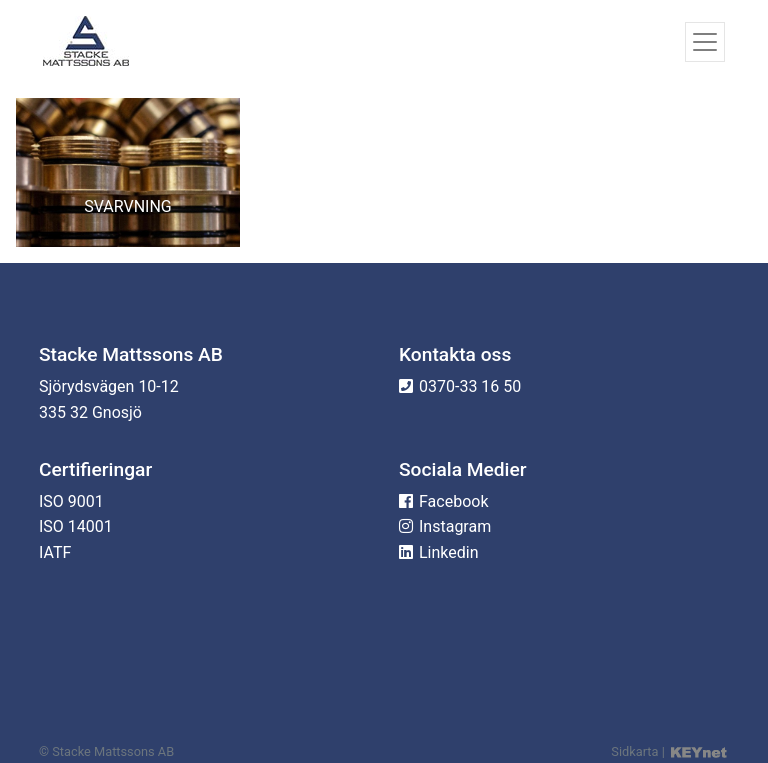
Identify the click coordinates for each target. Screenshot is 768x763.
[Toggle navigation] (705, 42)
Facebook (453, 501)
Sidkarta (634, 751)
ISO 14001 (76, 526)
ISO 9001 (71, 501)
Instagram (455, 526)
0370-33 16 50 (470, 386)
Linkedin (449, 552)
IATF (55, 552)
